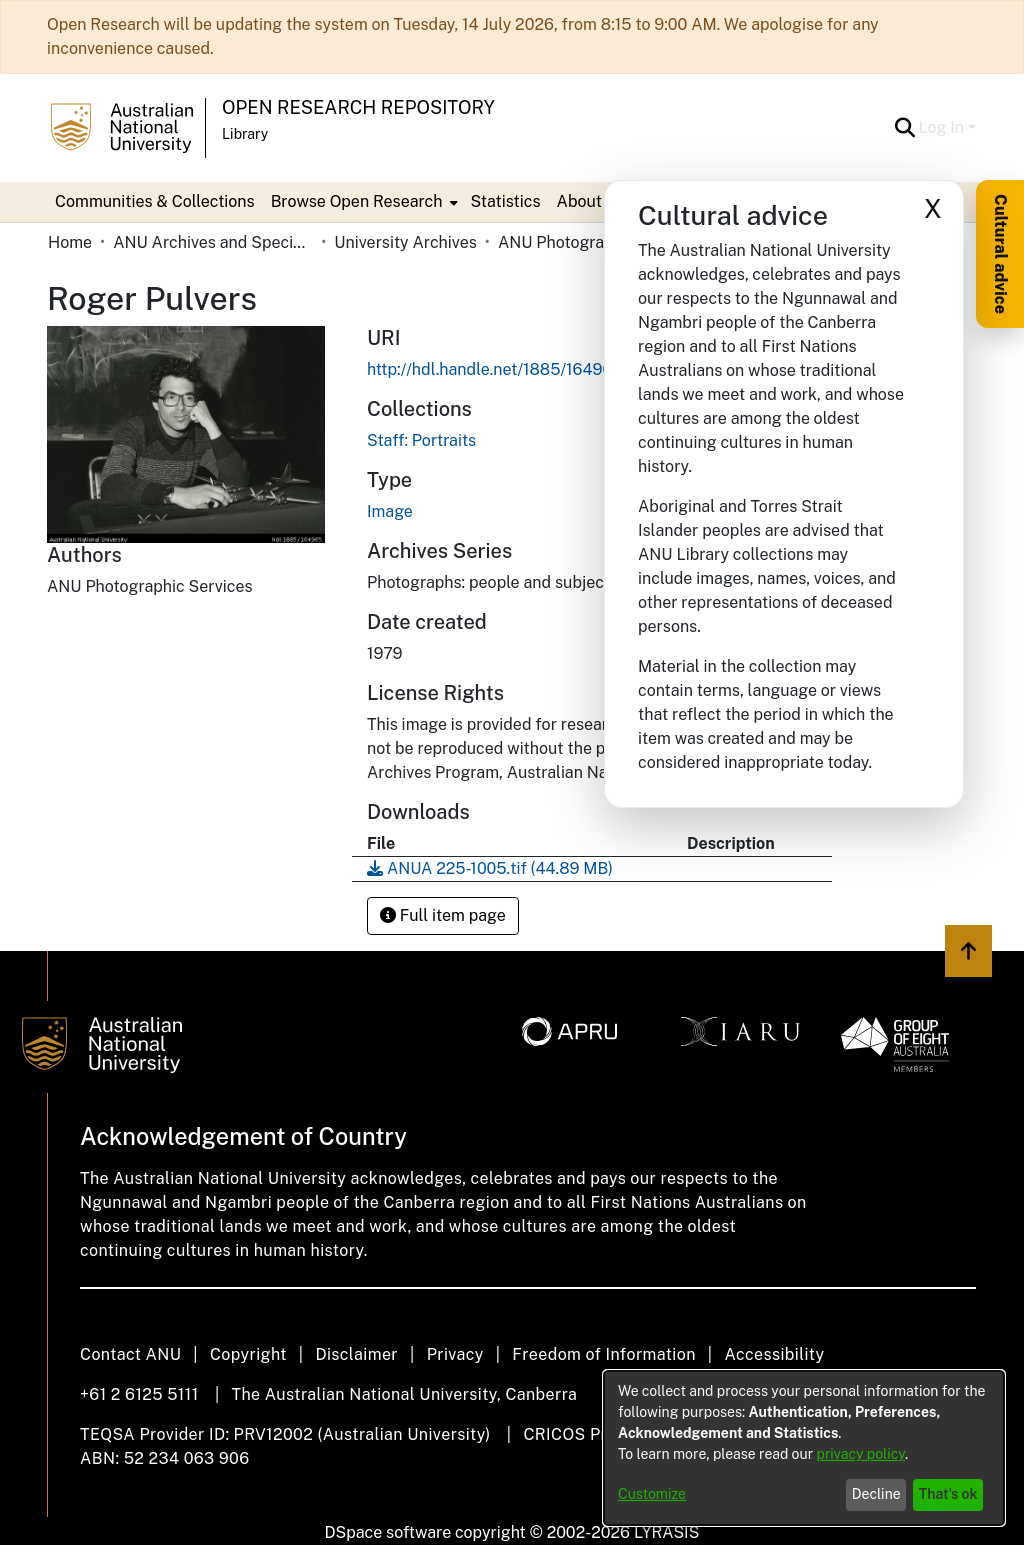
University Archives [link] (405, 242)
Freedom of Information (603, 1354)
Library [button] (245, 134)
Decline (876, 1494)
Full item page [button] (443, 915)
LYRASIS (666, 1532)
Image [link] (390, 511)
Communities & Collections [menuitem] (155, 201)
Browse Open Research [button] (357, 201)
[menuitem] (363, 202)
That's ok (948, 1494)
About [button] (579, 201)
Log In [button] (943, 127)
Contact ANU (130, 1354)
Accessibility (774, 1354)
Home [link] (70, 242)
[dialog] (804, 1448)
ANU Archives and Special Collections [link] (213, 242)
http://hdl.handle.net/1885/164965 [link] (495, 369)
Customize (652, 1494)
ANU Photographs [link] (564, 242)
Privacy (455, 1354)
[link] (421, 440)
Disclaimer (356, 1354)
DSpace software (388, 1532)
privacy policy (861, 1454)
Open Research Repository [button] (358, 107)
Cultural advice (1000, 254)
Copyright (248, 1354)
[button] (905, 128)
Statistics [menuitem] (505, 201)
